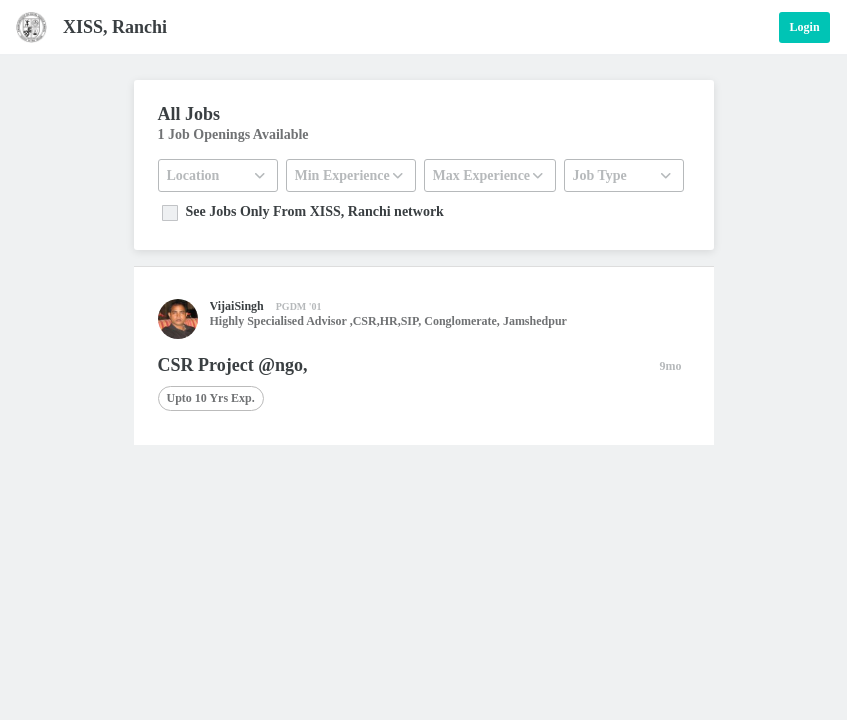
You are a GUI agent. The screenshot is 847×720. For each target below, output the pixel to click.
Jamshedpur (535, 321)
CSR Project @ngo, (233, 365)
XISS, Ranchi (115, 27)
